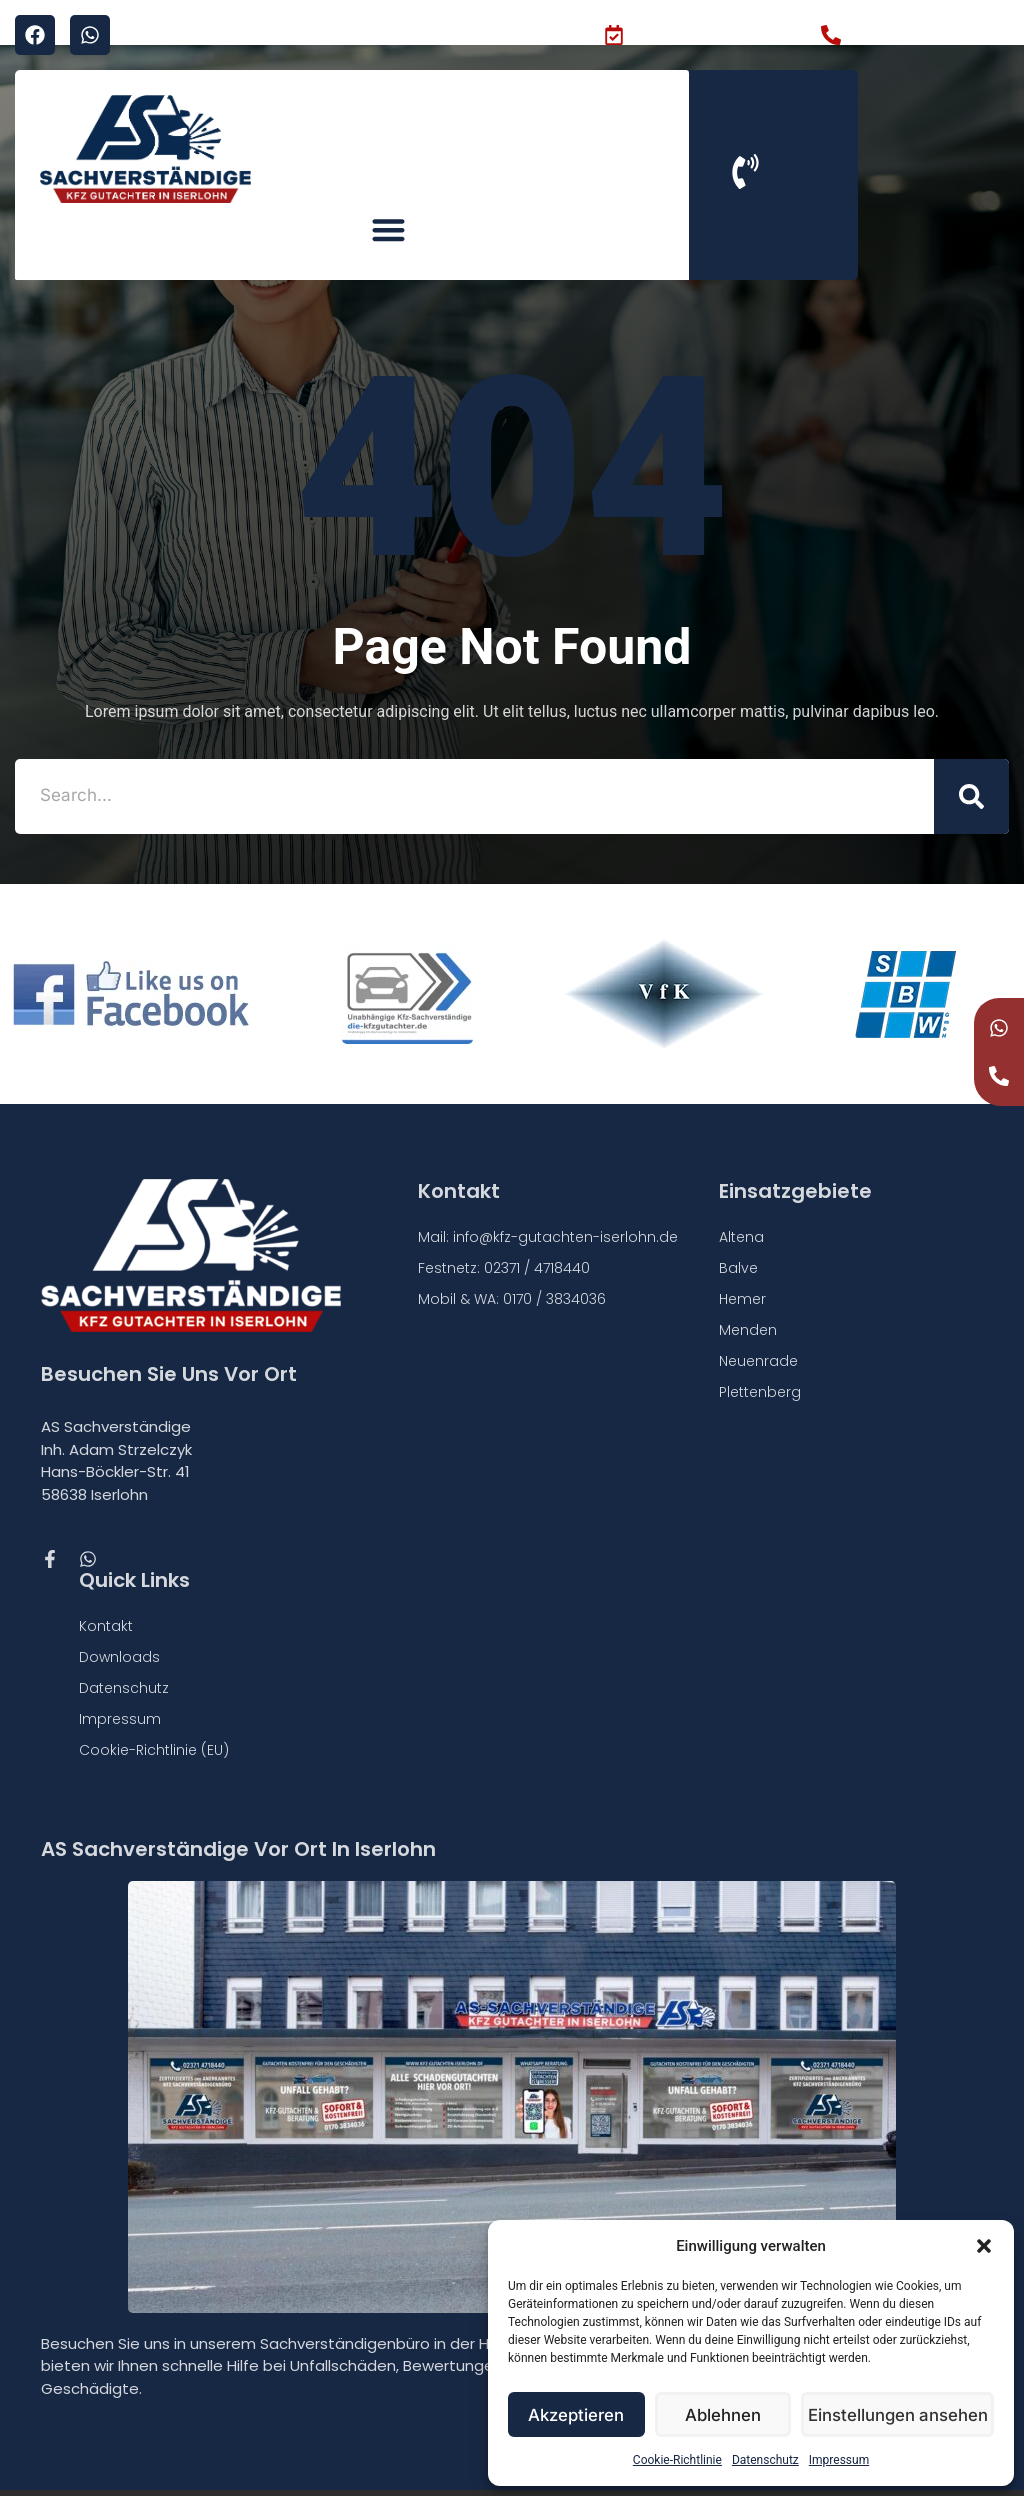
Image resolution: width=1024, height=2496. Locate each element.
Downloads (119, 1619)
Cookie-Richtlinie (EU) (154, 1712)
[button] (984, 2246)
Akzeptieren (578, 2414)
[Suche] (971, 757)
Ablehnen (728, 2414)
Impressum (839, 2460)
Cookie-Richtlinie (677, 2460)
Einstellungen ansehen (901, 2414)
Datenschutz (765, 2460)
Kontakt (106, 1588)
